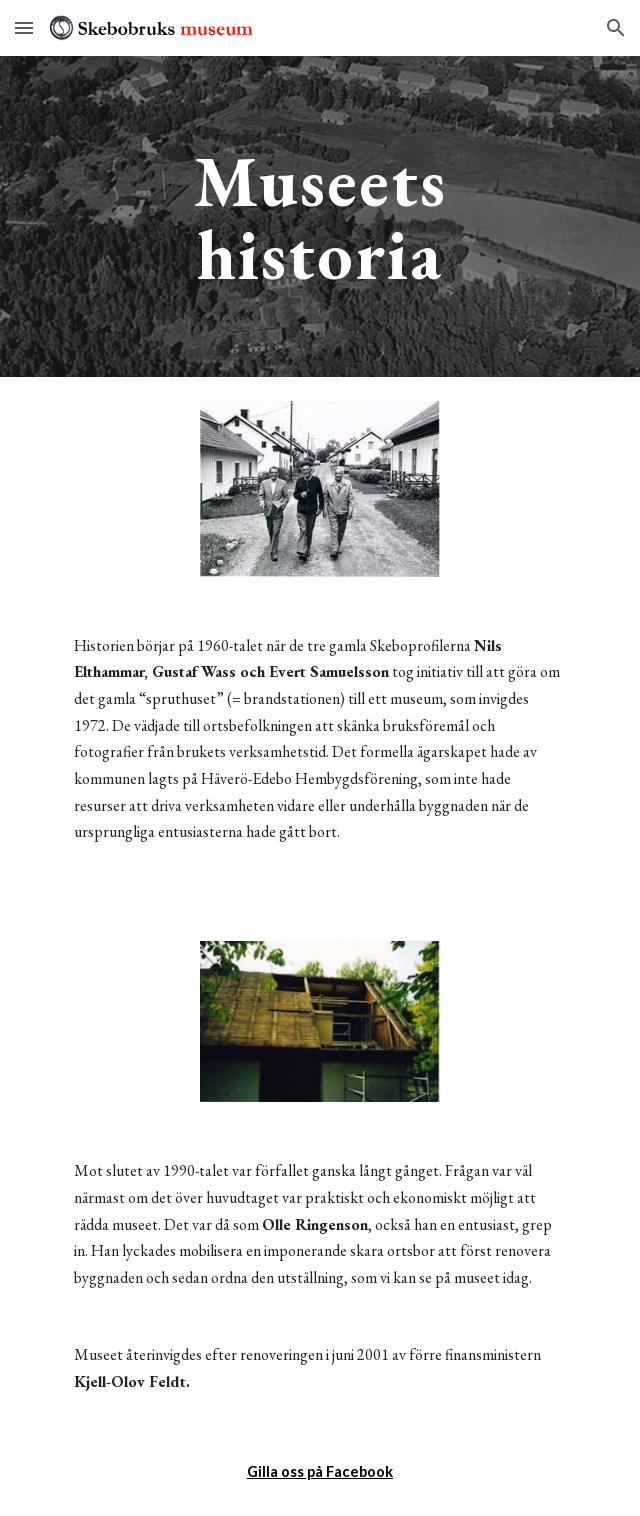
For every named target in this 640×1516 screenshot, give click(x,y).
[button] (24, 27)
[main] (319, 216)
